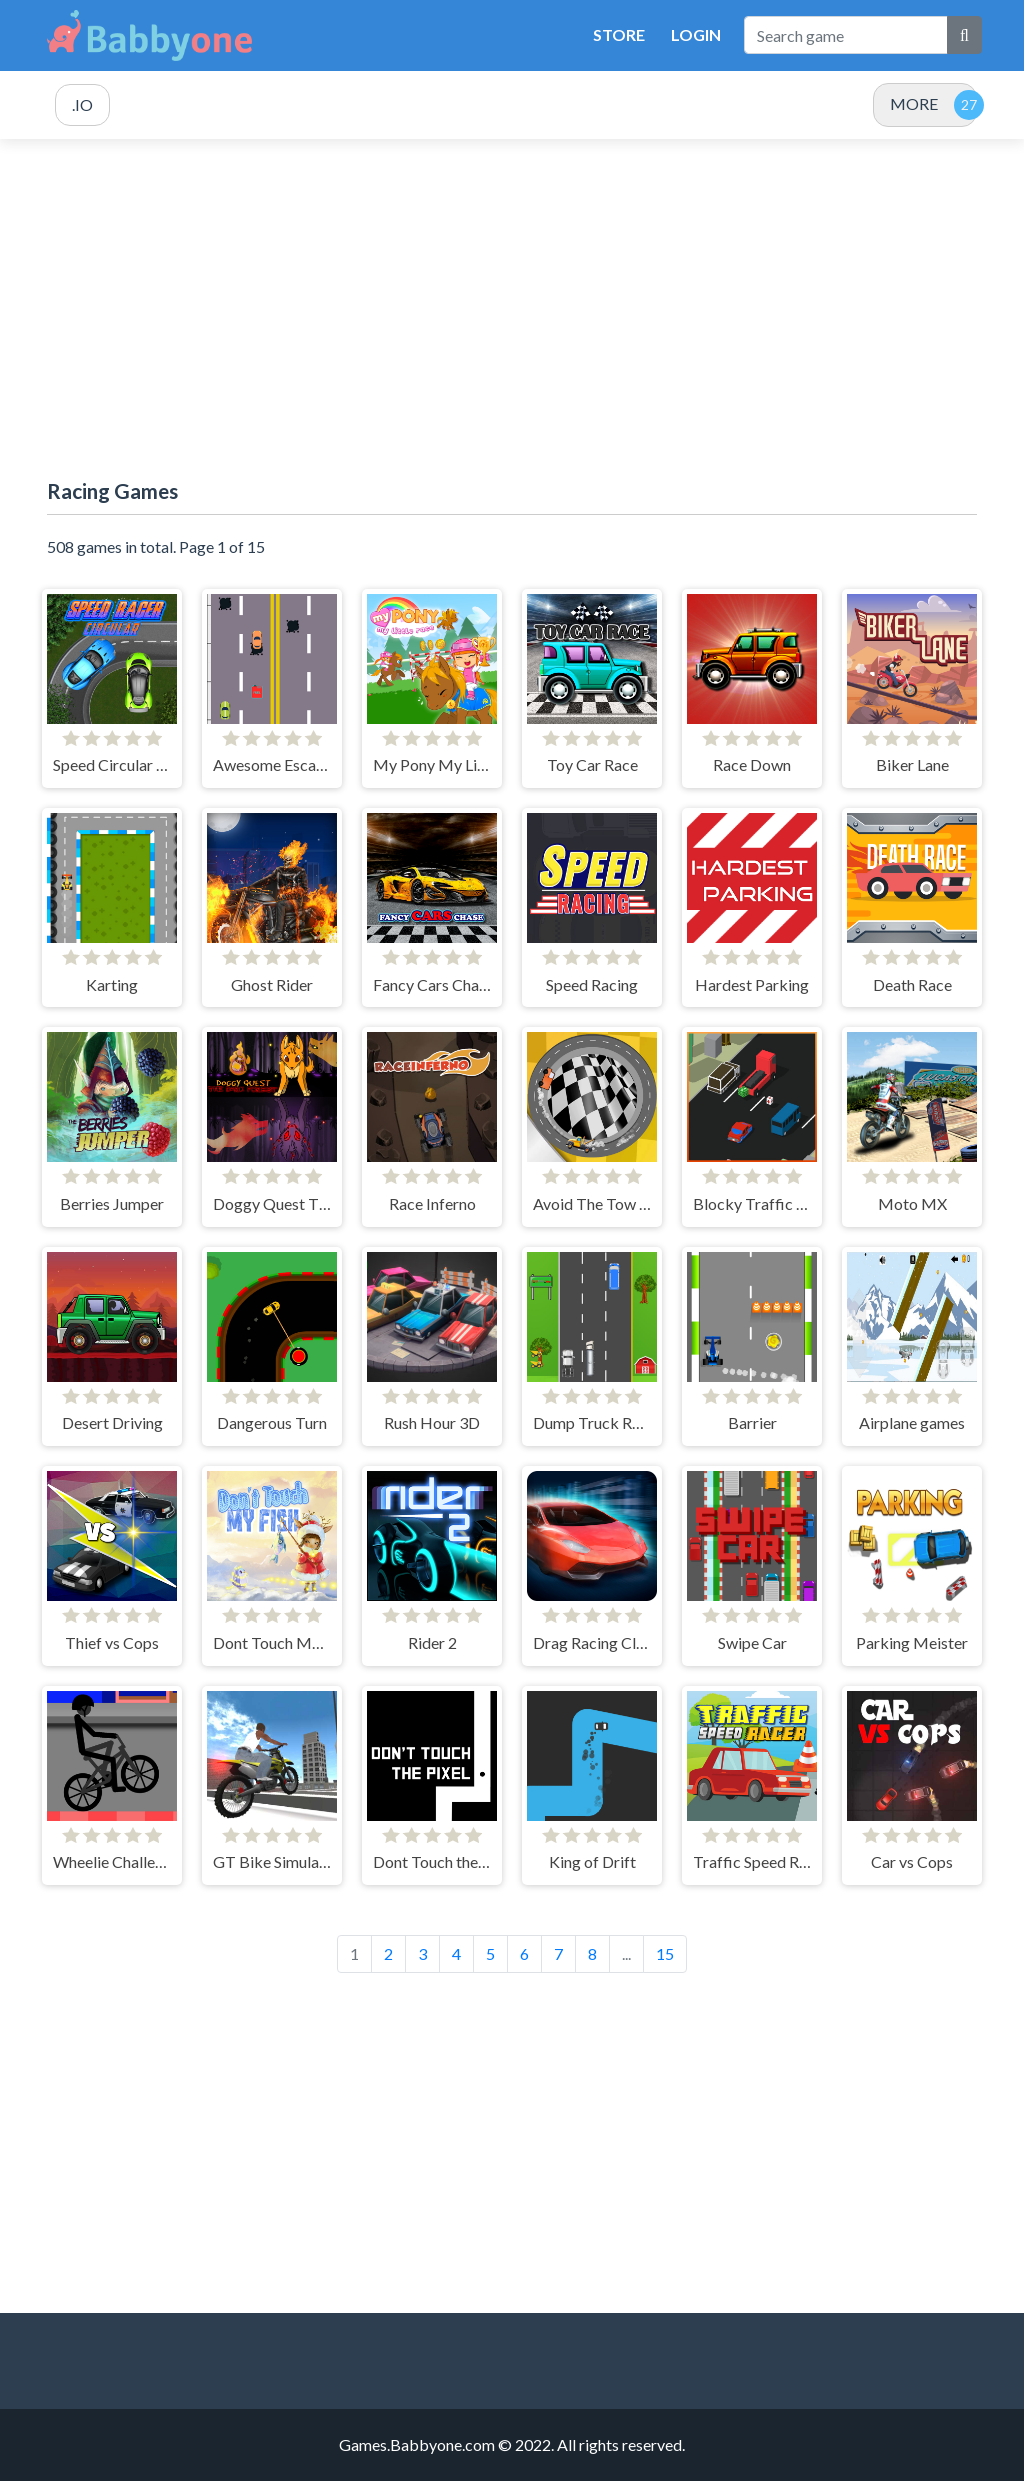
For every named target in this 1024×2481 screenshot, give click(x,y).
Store (619, 34)
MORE (914, 103)
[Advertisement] (512, 309)
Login (696, 34)
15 (665, 1953)
